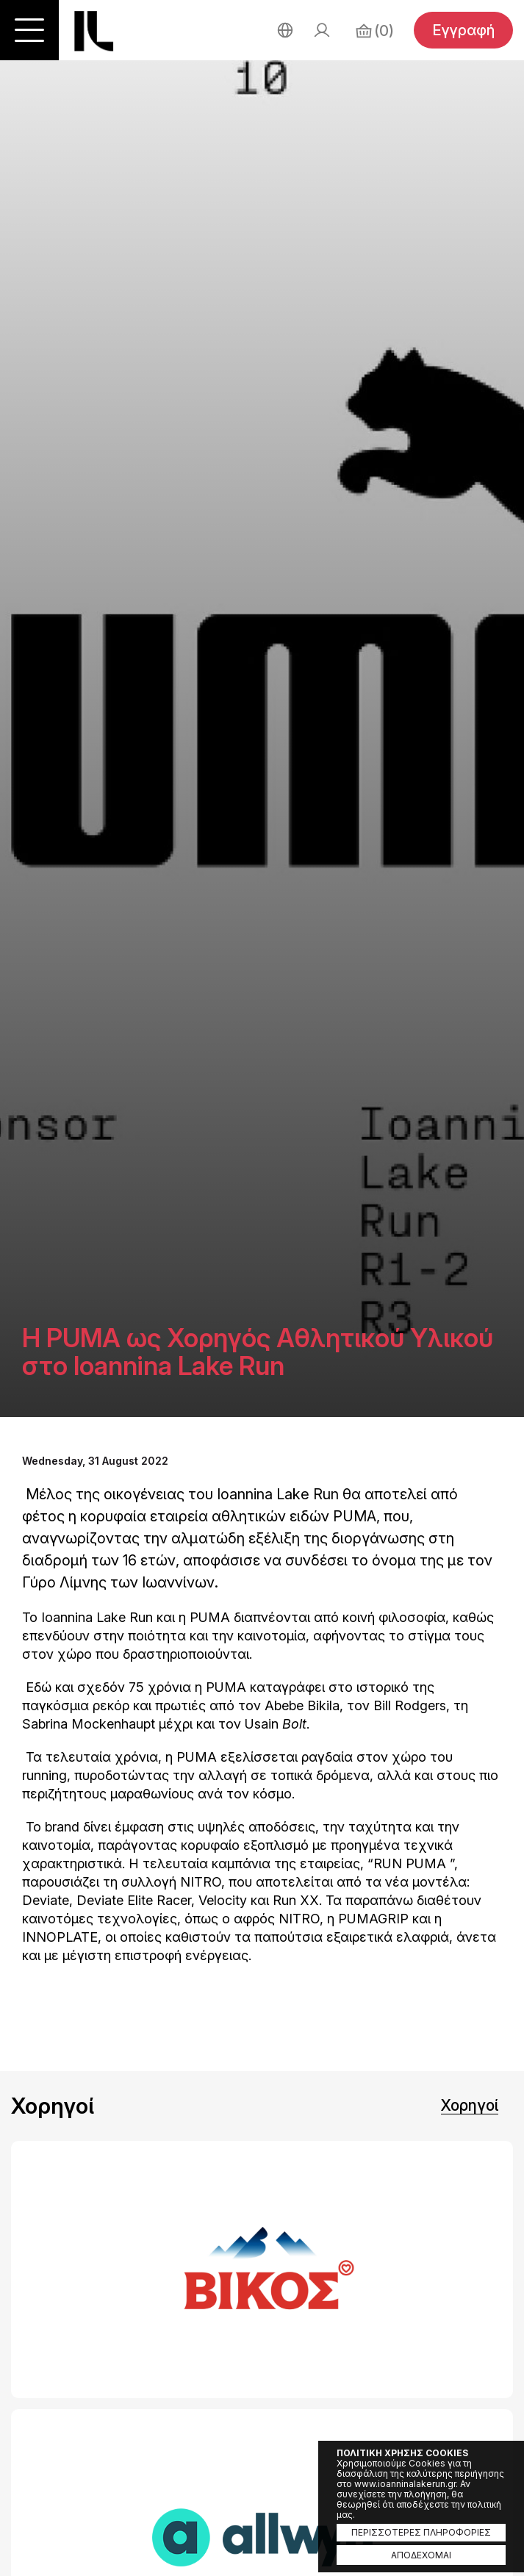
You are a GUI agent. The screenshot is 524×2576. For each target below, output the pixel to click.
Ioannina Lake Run (93, 31)
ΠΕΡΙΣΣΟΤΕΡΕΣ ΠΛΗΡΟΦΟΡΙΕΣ (421, 2532)
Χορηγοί (469, 2105)
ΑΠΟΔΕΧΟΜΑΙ (421, 2555)
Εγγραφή (463, 30)
